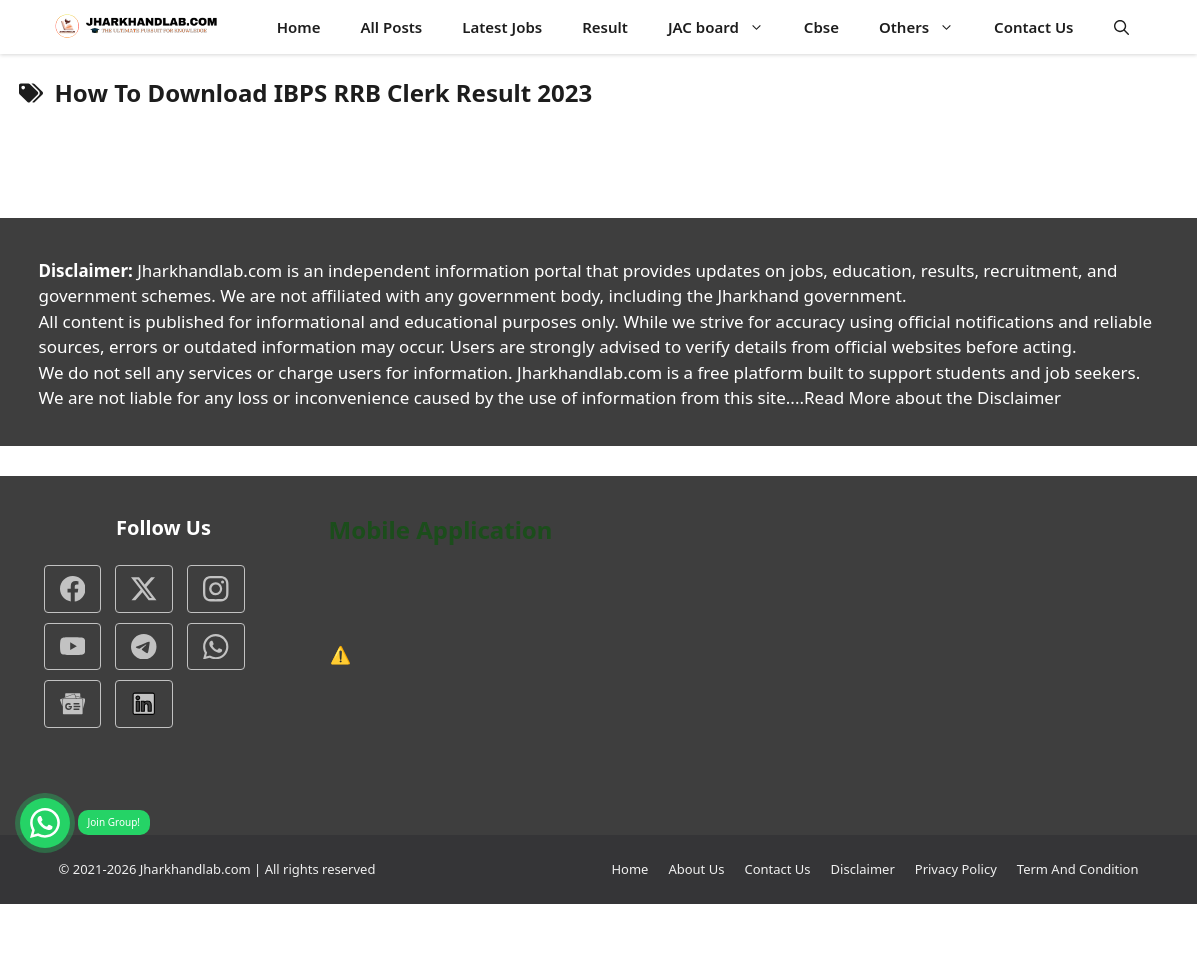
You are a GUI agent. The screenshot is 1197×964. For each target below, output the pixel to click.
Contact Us (1033, 27)
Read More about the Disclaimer (932, 397)
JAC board (726, 27)
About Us (696, 869)
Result (605, 27)
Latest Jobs (502, 27)
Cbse (821, 27)
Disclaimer (863, 869)
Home (299, 27)
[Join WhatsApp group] (45, 823)
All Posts (391, 27)
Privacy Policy (956, 869)
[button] (1121, 27)
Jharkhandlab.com (195, 869)
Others (926, 27)
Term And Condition (1078, 869)
